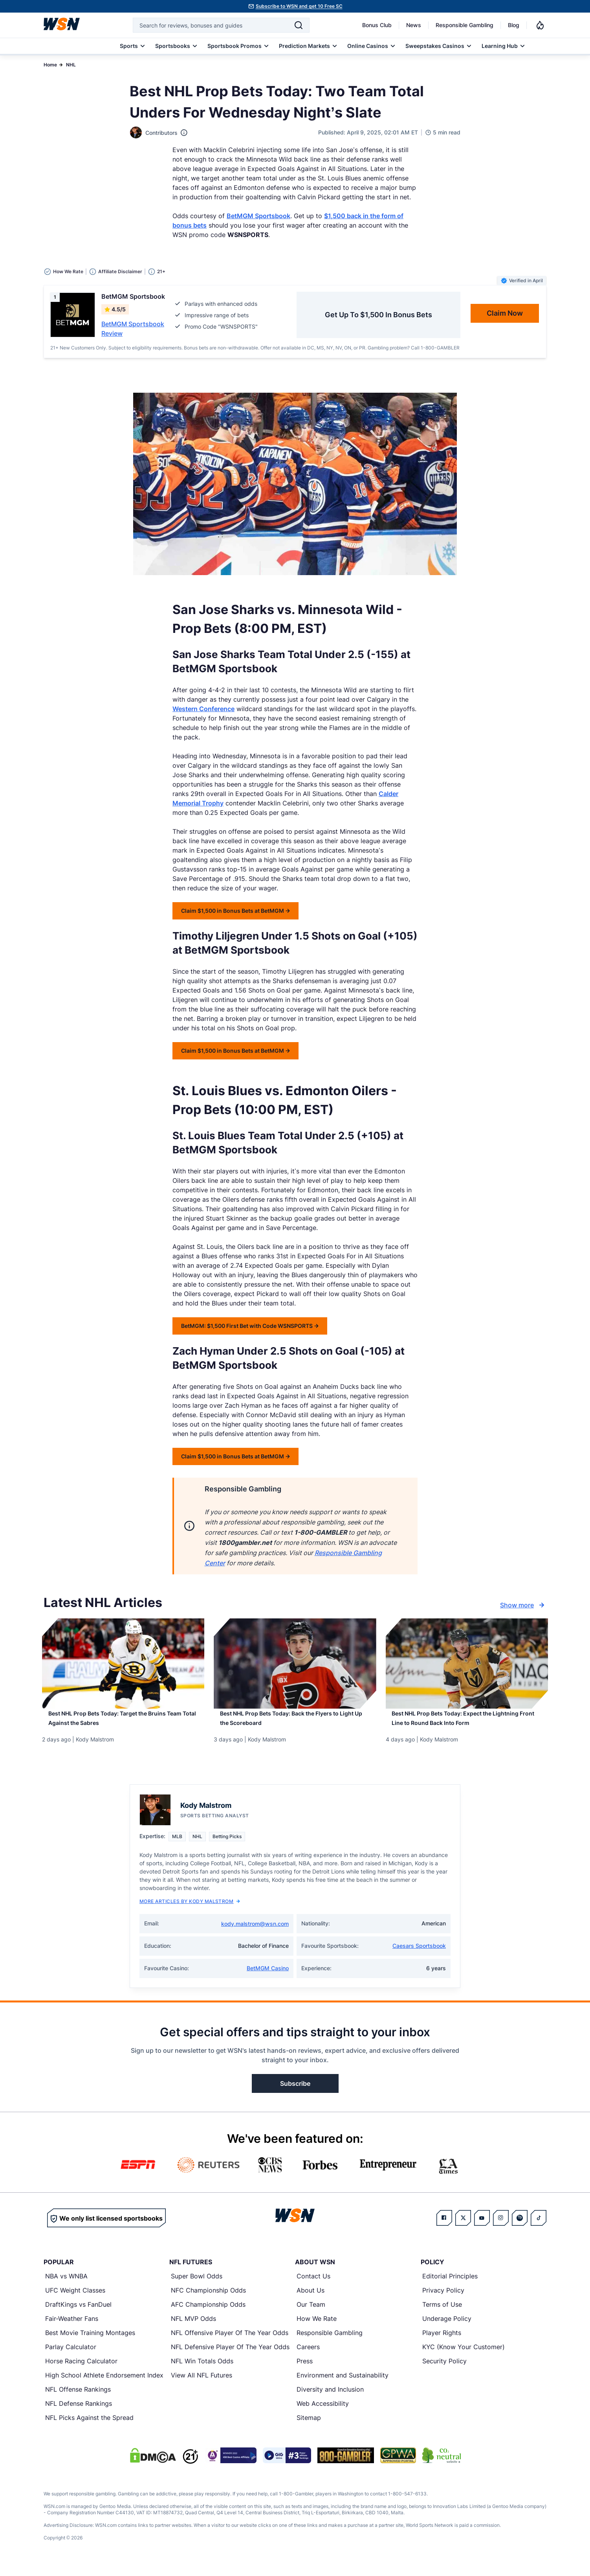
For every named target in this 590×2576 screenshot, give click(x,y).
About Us (310, 2300)
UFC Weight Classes (75, 2300)
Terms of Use (442, 2314)
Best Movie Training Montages (90, 2342)
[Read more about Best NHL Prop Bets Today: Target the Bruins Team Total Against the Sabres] (123, 1724)
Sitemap (309, 2427)
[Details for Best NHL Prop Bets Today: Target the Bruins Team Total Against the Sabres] (123, 1663)
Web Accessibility (323, 2413)
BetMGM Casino (268, 1977)
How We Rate (317, 2328)
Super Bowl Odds (196, 2285)
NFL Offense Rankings (78, 2399)
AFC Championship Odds (208, 2314)
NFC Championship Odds (208, 2300)
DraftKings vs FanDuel (78, 2314)
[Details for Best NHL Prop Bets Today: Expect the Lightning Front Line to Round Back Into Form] (467, 1663)
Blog (513, 25)
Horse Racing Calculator (81, 2370)
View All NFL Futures (201, 2384)
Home (50, 65)
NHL (71, 65)
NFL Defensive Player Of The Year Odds (230, 2356)
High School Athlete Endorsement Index (104, 2384)
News (413, 25)
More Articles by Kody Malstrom (189, 1911)
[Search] (298, 25)
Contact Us (313, 2285)
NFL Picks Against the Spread (89, 2427)
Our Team (311, 2314)
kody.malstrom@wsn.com (255, 1933)
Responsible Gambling (464, 25)
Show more (523, 1605)
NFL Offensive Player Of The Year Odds (229, 2342)
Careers (308, 2356)
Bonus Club (377, 25)
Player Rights (441, 2342)
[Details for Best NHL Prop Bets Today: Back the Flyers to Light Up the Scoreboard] (295, 1663)
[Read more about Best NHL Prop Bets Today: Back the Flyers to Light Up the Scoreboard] (295, 1724)
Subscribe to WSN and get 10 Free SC (299, 6)
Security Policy (444, 2370)
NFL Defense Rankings (78, 2413)
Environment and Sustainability (342, 2384)
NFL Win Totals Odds (202, 2370)
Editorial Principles (450, 2285)
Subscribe (295, 2093)
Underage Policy (446, 2328)
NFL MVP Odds (193, 2328)
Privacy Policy (443, 2300)
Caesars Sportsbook (419, 1955)
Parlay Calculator (70, 2356)
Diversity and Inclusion (330, 2399)
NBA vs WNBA (66, 2285)
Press (305, 2370)
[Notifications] (540, 25)
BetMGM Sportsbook (258, 216)
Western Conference (203, 709)
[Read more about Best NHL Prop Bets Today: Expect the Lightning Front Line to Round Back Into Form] (467, 1724)
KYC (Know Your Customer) (463, 2356)
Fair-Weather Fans (71, 2328)
